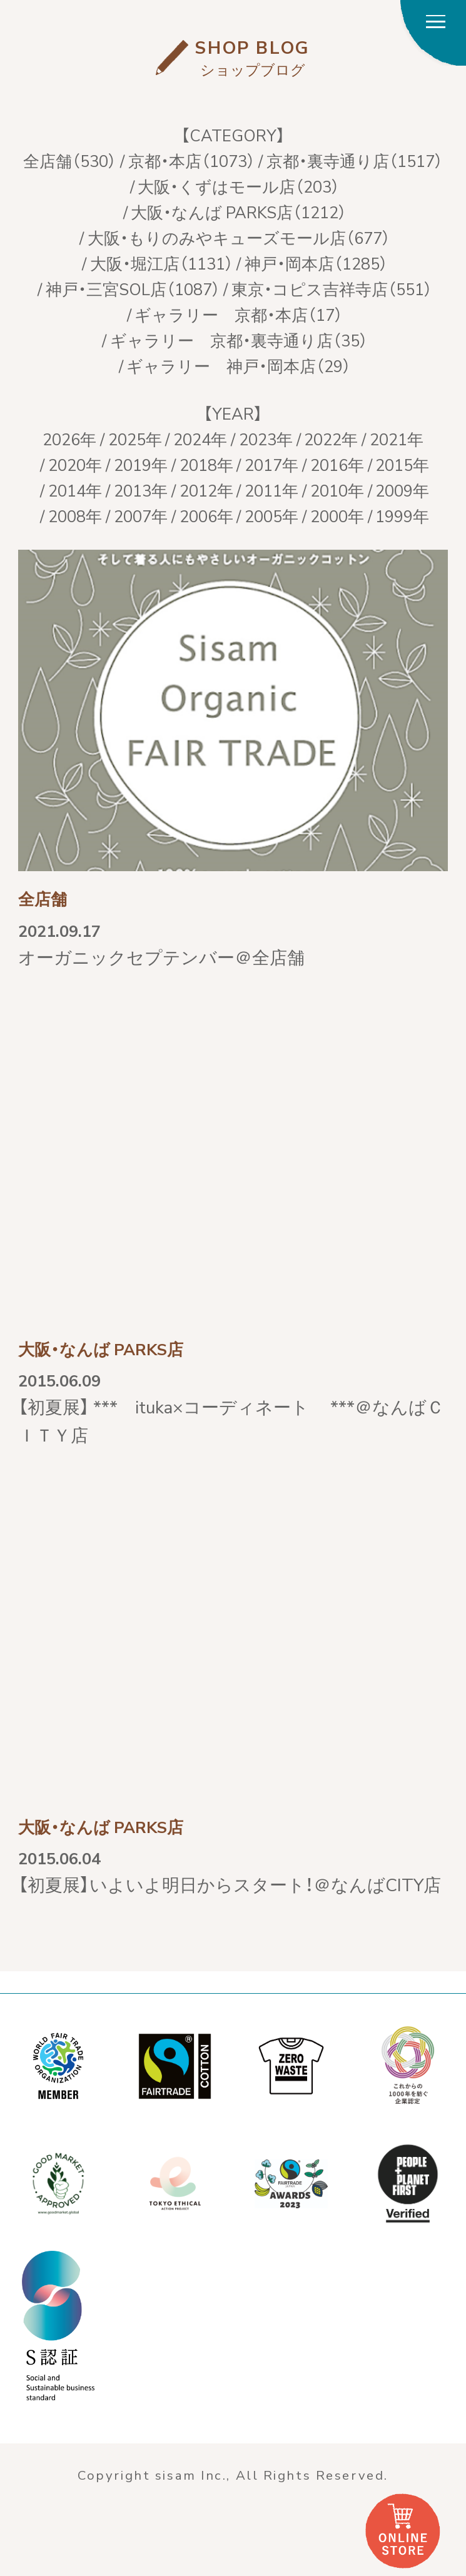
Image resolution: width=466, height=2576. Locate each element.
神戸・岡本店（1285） (316, 263)
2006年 (206, 515)
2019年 (141, 464)
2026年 (69, 438)
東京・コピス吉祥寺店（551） (331, 288)
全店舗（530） (69, 160)
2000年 (337, 515)
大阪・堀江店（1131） (161, 263)
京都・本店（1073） (191, 160)
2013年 (141, 490)
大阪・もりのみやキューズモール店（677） (239, 237)
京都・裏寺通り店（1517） (354, 160)
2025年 (135, 438)
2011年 (271, 490)
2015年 (402, 464)
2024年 (200, 438)
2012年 (206, 490)
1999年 (402, 515)
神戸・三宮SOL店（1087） (133, 288)
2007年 (141, 515)
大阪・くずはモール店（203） (239, 186)
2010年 (337, 490)
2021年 (396, 438)
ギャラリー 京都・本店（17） (238, 314)
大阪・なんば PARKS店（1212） (239, 211)
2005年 (271, 515)
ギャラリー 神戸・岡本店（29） (238, 365)
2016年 (337, 464)
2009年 (402, 490)
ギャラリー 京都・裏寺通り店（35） (239, 339)
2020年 (75, 464)
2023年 (266, 438)
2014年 (75, 490)
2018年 (206, 464)
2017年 (271, 464)
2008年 (75, 515)
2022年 (331, 438)
